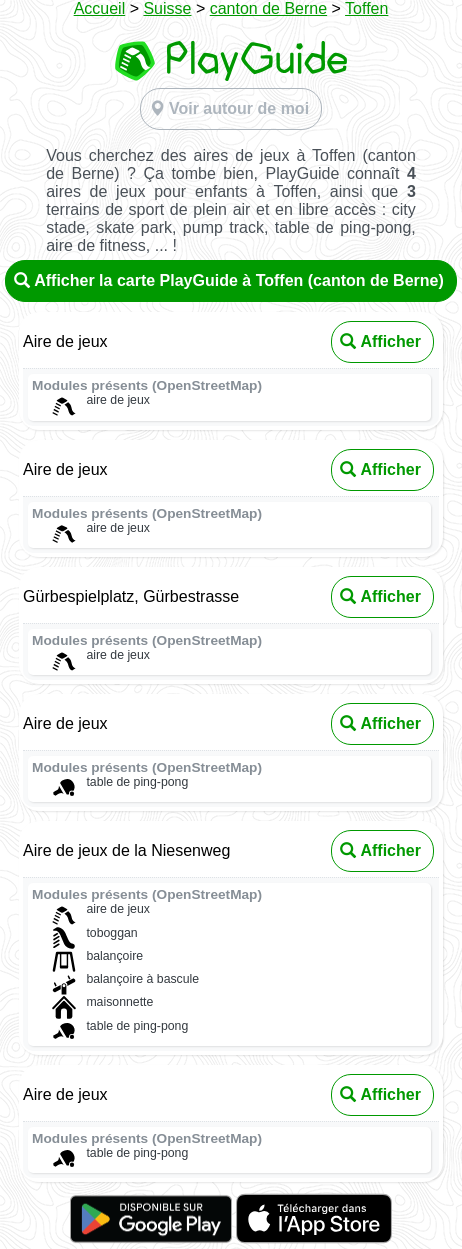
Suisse (167, 8)
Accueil (100, 8)
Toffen (366, 8)
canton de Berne (268, 8)
